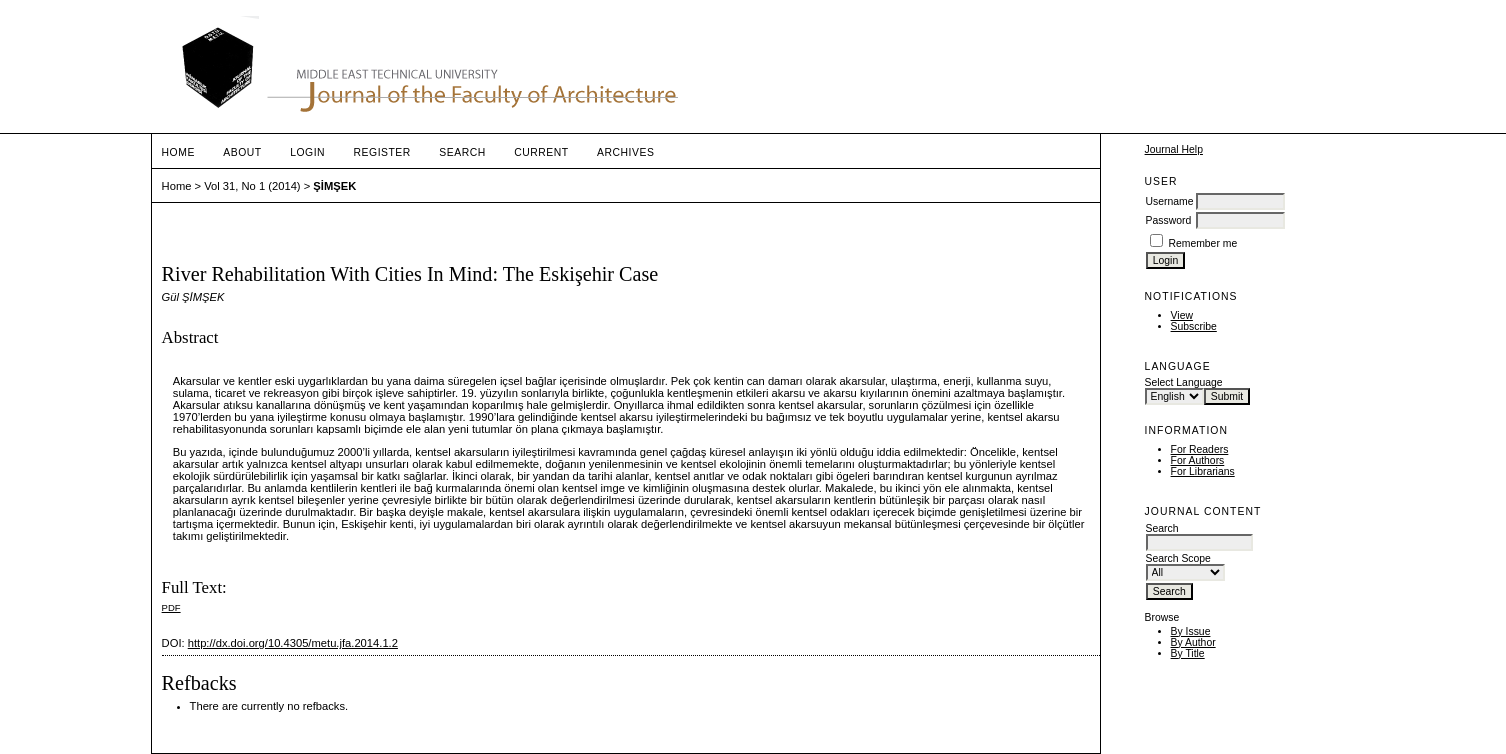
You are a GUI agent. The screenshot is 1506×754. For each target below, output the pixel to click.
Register (382, 152)
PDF (171, 607)
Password (1169, 220)
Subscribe (1194, 326)
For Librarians (1203, 471)
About (242, 152)
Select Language (1184, 382)
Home (178, 152)
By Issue (1191, 631)
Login (307, 152)
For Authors (1198, 460)
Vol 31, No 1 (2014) (252, 186)
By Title (1188, 653)
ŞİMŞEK (334, 186)
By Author (1193, 642)
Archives (625, 152)
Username (1170, 201)
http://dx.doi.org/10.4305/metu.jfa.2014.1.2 (293, 643)
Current (541, 152)
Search (462, 152)
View (1182, 315)
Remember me (1202, 243)
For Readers (1200, 449)
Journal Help (1174, 149)
